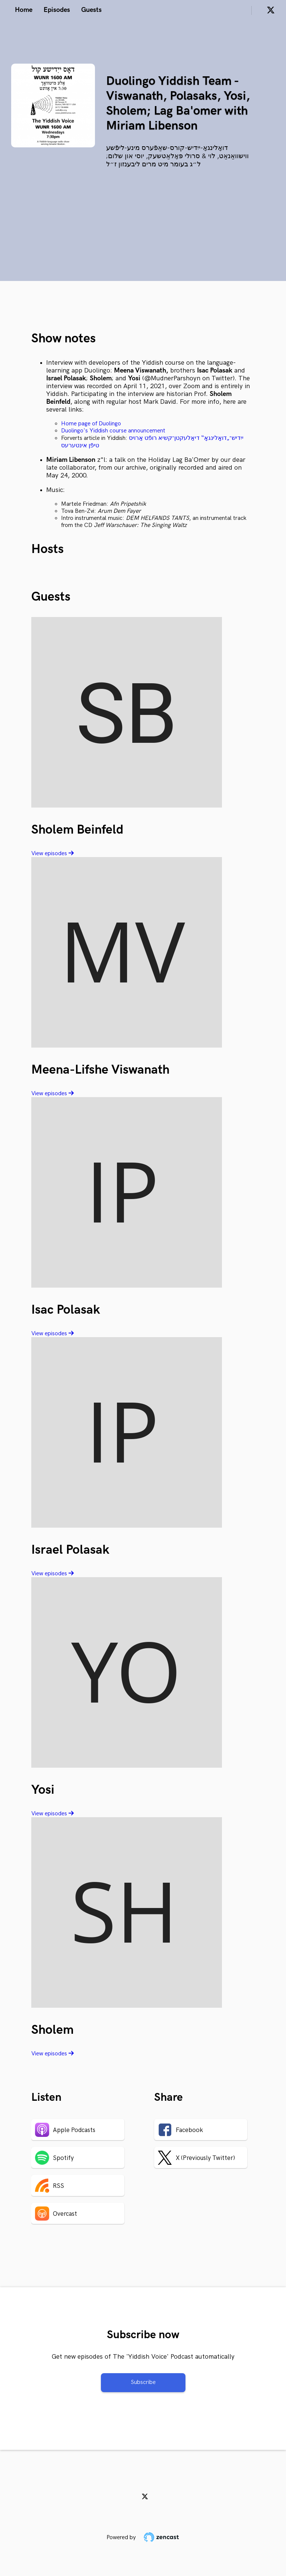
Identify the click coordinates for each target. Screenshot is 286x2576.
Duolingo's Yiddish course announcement (113, 430)
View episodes (52, 853)
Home (23, 10)
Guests (91, 10)
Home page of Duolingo (91, 423)
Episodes (57, 10)
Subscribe (143, 2382)
